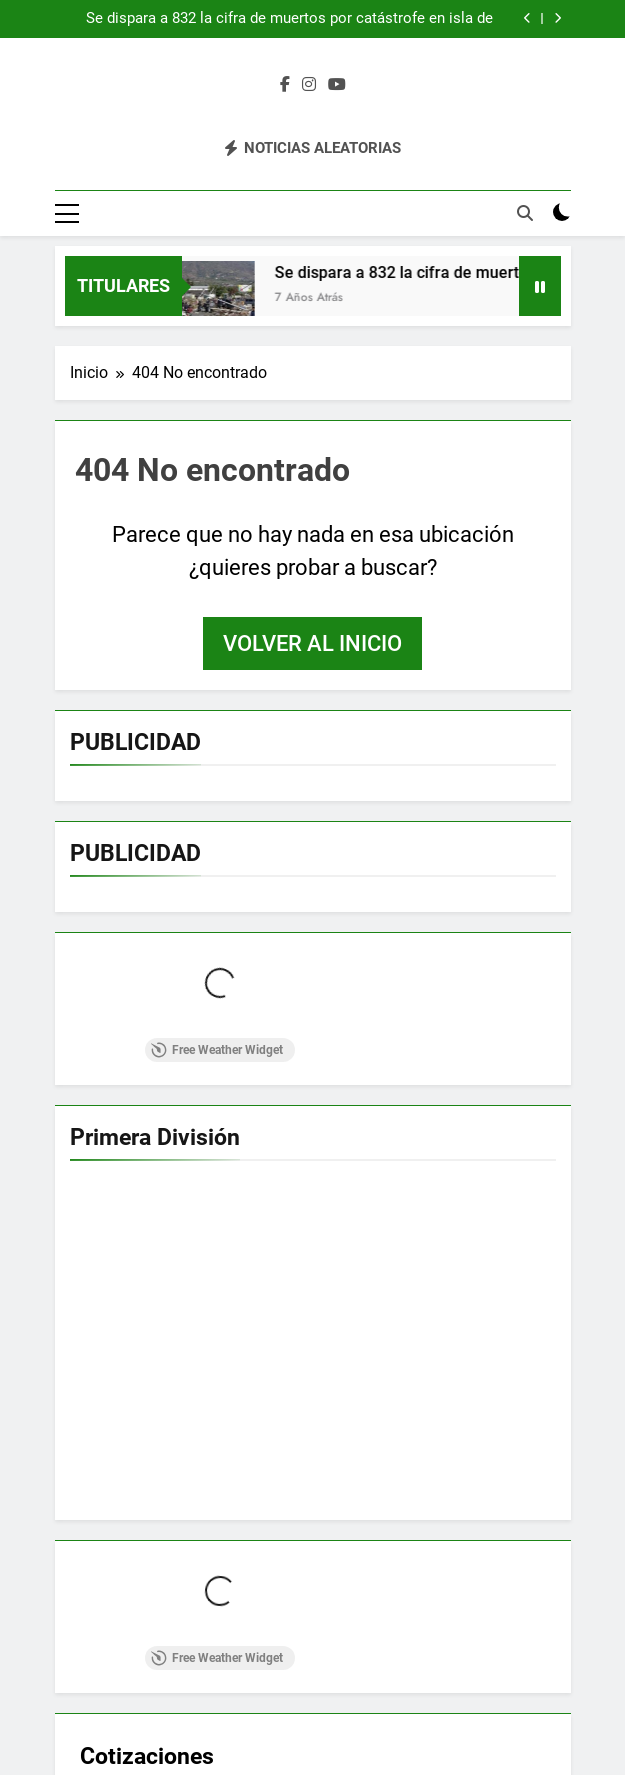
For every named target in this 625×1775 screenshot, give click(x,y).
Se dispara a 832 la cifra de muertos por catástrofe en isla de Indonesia (289, 19)
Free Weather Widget (217, 1050)
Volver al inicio (312, 643)
